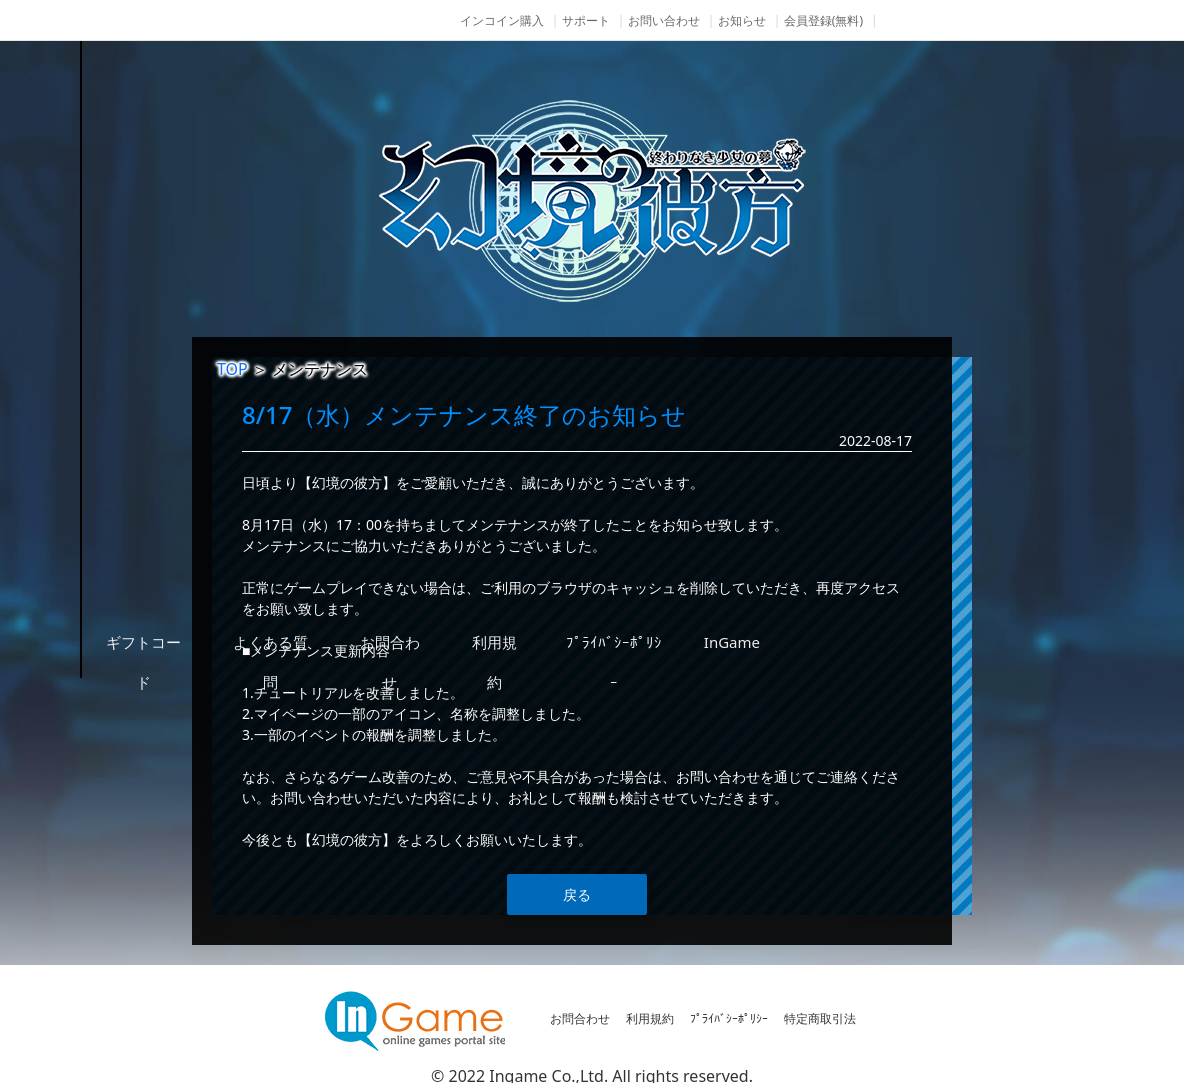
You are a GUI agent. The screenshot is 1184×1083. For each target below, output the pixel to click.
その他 (164, 642)
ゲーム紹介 (164, 417)
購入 (164, 567)
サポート (586, 20)
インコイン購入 (502, 20)
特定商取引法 (820, 1018)
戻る (577, 894)
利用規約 (650, 1018)
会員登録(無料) (823, 20)
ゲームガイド (164, 492)
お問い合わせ (664, 20)
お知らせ (742, 20)
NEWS (164, 342)
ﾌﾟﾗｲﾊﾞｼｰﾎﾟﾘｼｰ (729, 1018)
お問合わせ (580, 1018)
